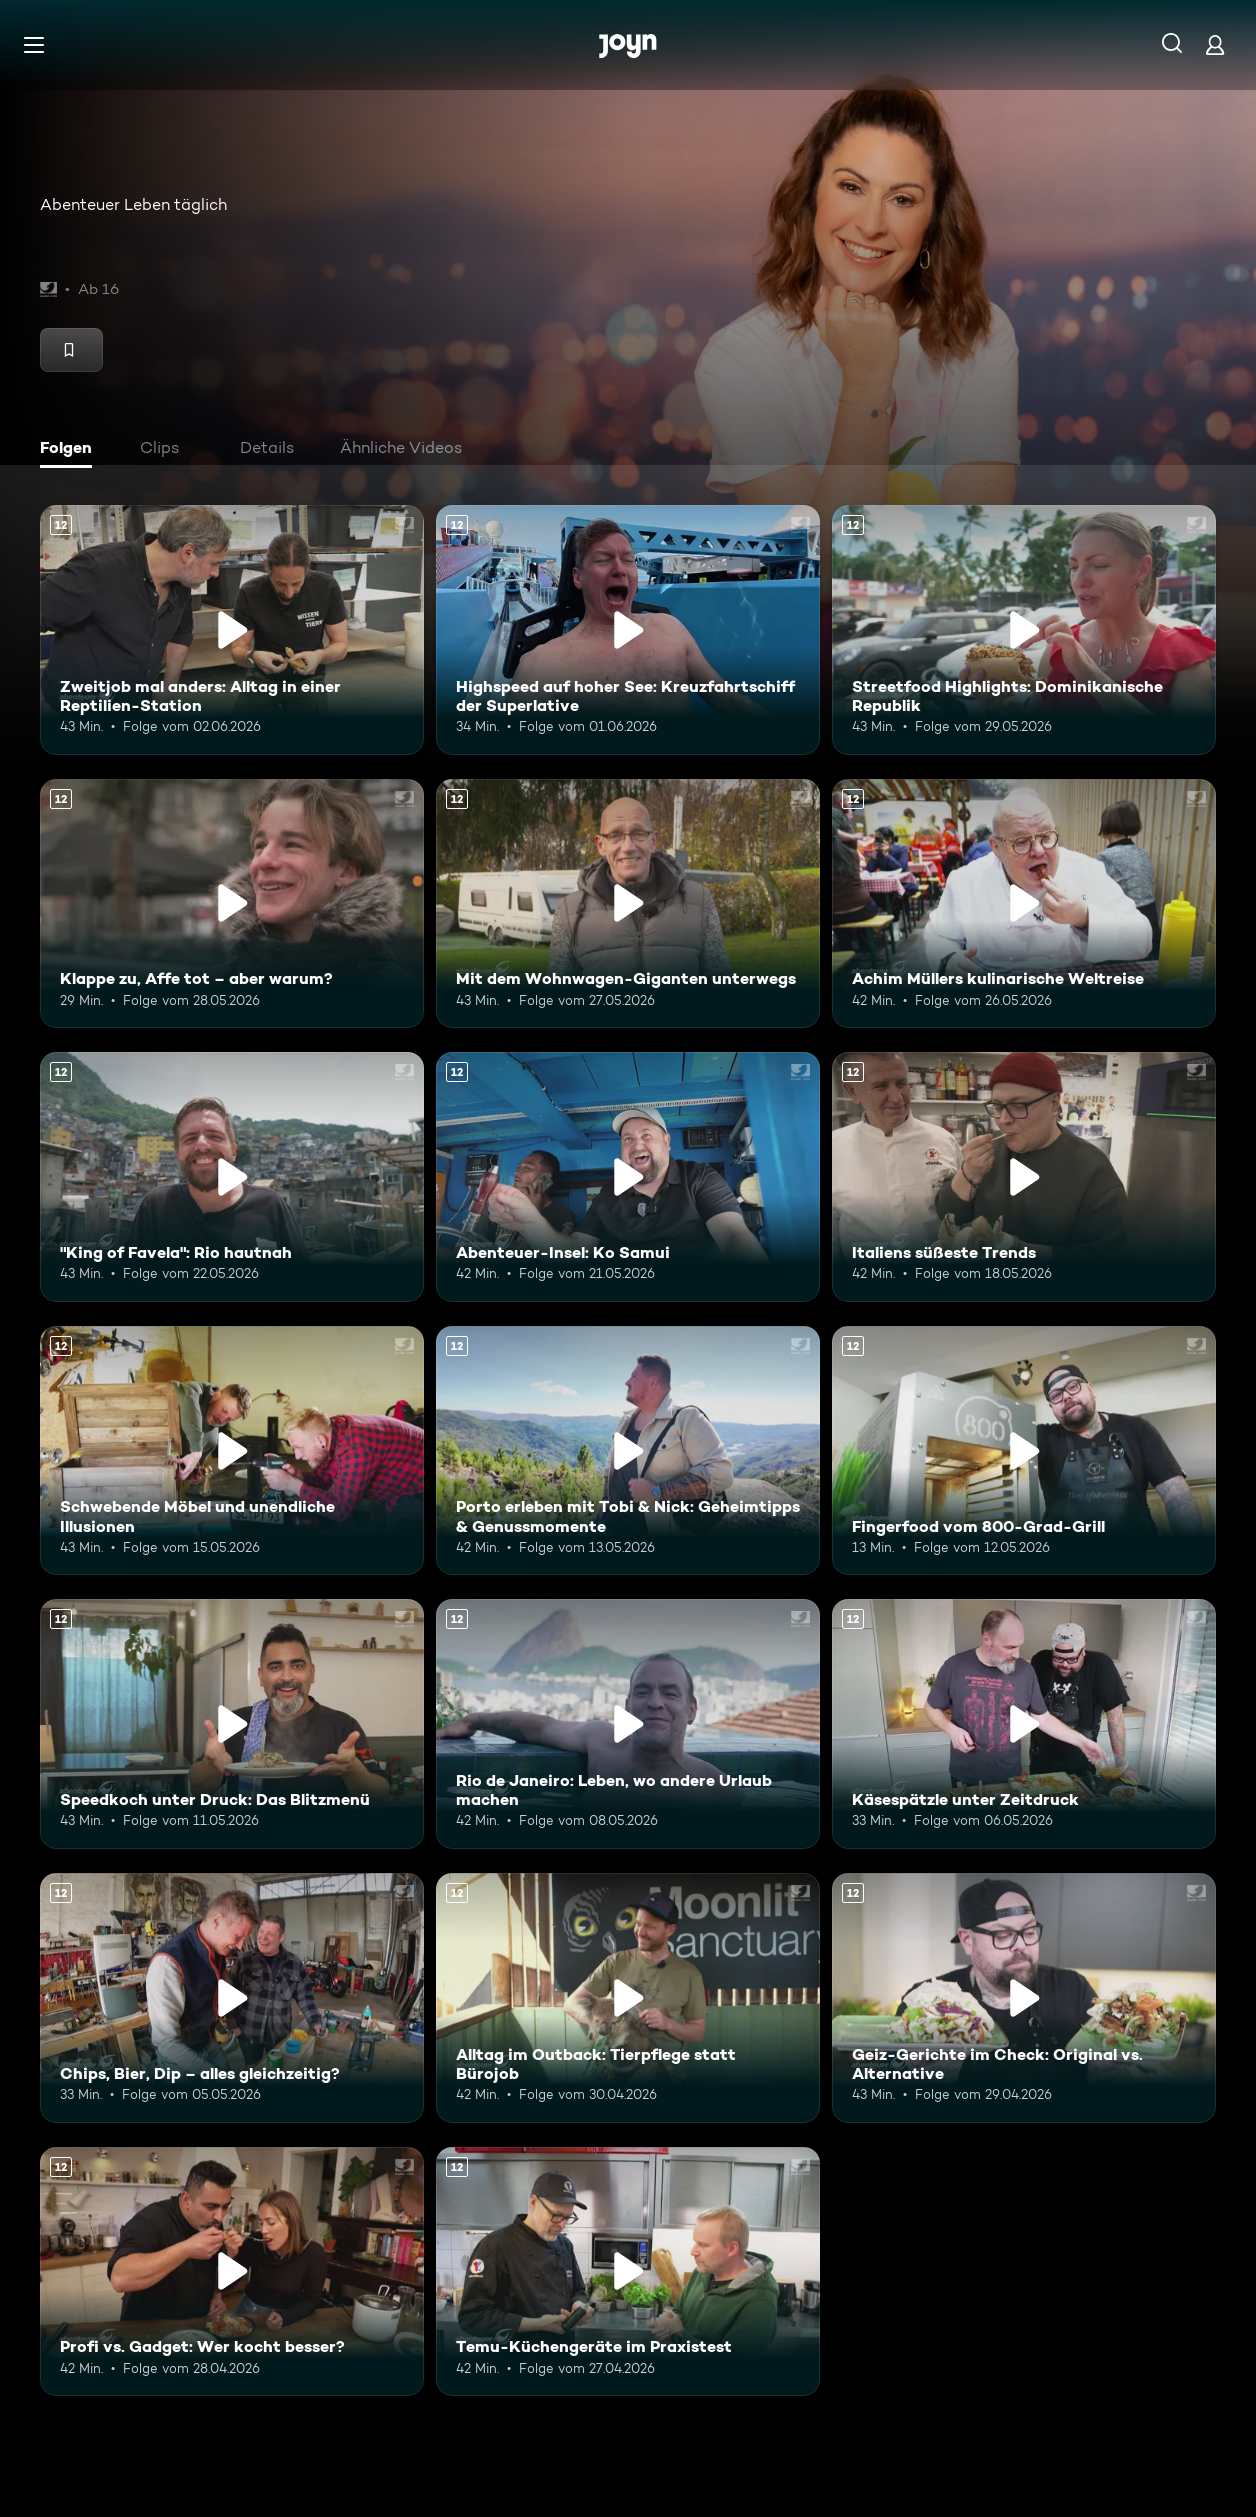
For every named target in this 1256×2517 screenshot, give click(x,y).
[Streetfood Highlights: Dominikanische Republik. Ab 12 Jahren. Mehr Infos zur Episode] (1024, 630)
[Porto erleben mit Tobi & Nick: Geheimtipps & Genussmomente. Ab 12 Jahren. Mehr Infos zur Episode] (628, 1451)
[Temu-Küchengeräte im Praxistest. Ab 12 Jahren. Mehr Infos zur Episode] (628, 2272)
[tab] (71, 450)
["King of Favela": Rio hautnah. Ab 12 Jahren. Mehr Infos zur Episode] (232, 1177)
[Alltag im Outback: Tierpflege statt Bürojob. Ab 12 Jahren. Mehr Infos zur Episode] (628, 1998)
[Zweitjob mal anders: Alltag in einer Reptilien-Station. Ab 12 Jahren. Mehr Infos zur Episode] (232, 630)
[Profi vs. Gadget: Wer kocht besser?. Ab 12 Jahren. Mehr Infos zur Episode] (232, 2272)
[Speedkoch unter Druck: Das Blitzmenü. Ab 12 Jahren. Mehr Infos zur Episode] (232, 1724)
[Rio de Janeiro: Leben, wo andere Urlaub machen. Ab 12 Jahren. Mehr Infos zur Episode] (628, 1724)
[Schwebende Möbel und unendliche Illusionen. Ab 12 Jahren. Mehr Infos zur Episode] (232, 1451)
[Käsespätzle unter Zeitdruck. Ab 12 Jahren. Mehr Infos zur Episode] (1024, 1724)
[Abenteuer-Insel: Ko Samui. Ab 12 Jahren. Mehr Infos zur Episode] (628, 1177)
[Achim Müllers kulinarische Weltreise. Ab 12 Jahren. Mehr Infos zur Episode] (1024, 904)
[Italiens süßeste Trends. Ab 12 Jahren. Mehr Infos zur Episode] (1024, 1177)
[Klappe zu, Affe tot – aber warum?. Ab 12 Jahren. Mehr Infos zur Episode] (232, 904)
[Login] (1215, 44)
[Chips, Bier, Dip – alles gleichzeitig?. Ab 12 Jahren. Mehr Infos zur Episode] (232, 1998)
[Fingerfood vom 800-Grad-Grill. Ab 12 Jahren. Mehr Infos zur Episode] (1024, 1451)
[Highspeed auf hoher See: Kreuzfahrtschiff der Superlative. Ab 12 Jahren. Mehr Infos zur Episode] (628, 630)
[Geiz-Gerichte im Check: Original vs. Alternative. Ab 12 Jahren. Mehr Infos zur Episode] (1024, 1998)
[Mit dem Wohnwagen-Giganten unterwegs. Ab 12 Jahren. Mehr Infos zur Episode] (628, 904)
